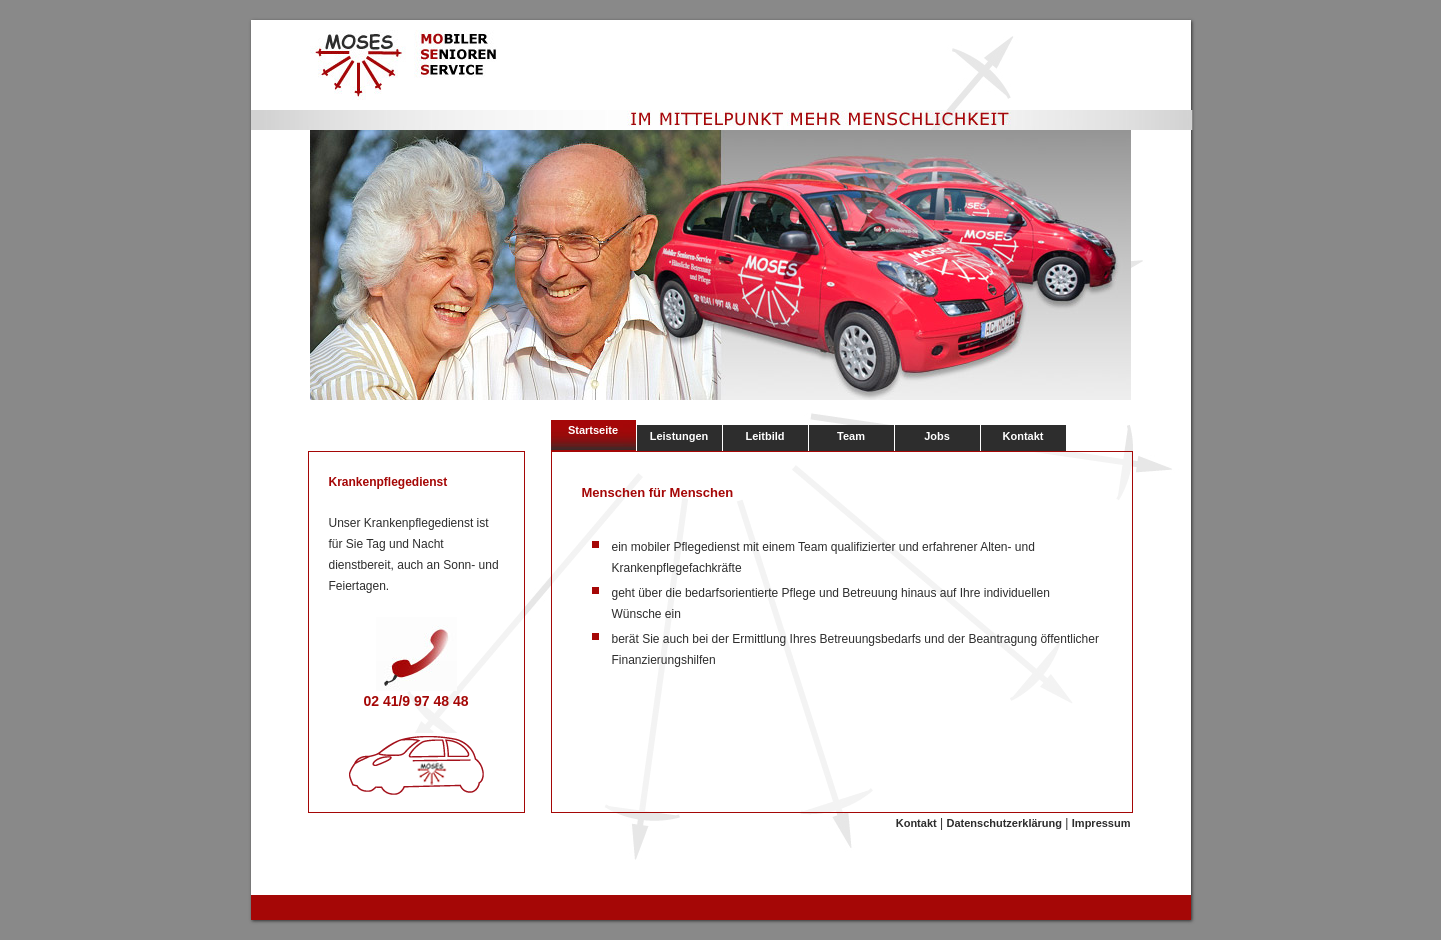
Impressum (1101, 823)
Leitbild (764, 436)
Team (851, 436)
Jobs (937, 436)
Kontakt (1023, 436)
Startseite (593, 430)
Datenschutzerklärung (1004, 823)
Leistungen (679, 436)
